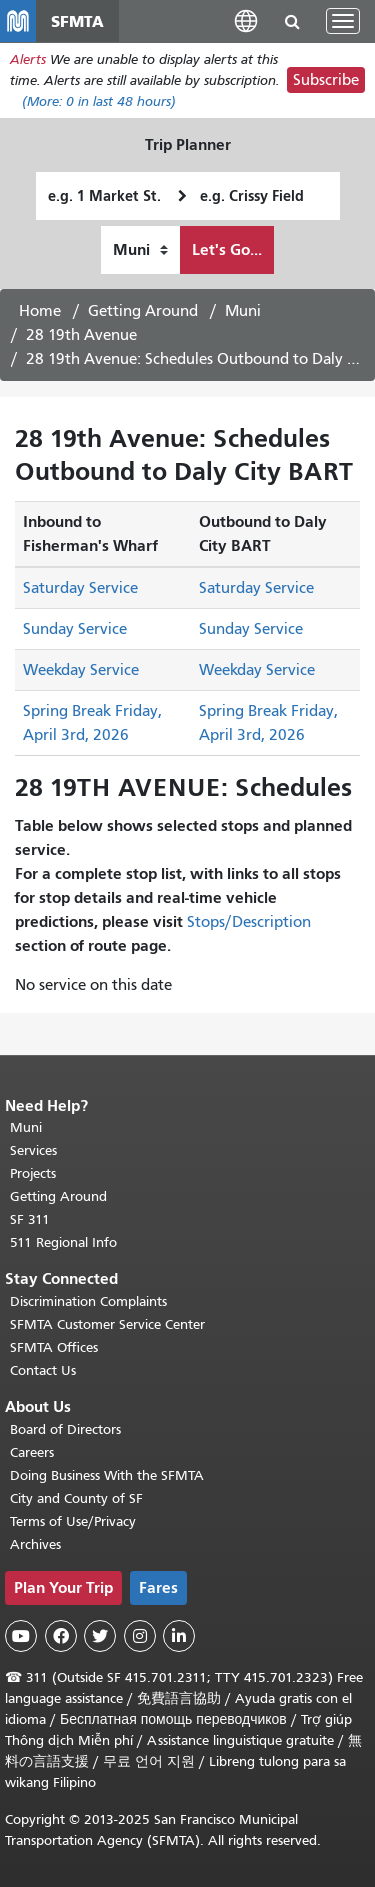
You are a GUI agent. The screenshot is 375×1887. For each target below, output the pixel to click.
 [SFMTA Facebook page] (61, 1636)
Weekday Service (81, 670)
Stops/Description (249, 922)
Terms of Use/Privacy (73, 1521)
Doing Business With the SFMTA (107, 1475)
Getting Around (143, 311)
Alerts (28, 59)
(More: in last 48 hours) (99, 101)
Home (40, 311)
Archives (35, 1544)
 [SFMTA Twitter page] (100, 1636)
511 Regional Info (63, 1242)
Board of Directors (65, 1429)
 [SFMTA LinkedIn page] (179, 1636)
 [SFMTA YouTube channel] (21, 1636)
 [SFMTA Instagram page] (140, 1636)
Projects (33, 1173)
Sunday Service (75, 629)
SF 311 (30, 1219)
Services (33, 1150)
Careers (32, 1452)
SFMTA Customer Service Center (107, 1324)
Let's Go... (227, 249)
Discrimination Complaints (88, 1301)
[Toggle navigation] (343, 21)
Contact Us (43, 1370)
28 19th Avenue (81, 335)
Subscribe (326, 80)
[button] (246, 20)
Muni (243, 311)
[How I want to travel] (140, 250)
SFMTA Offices (54, 1347)
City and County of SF (76, 1498)
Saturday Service (80, 588)
